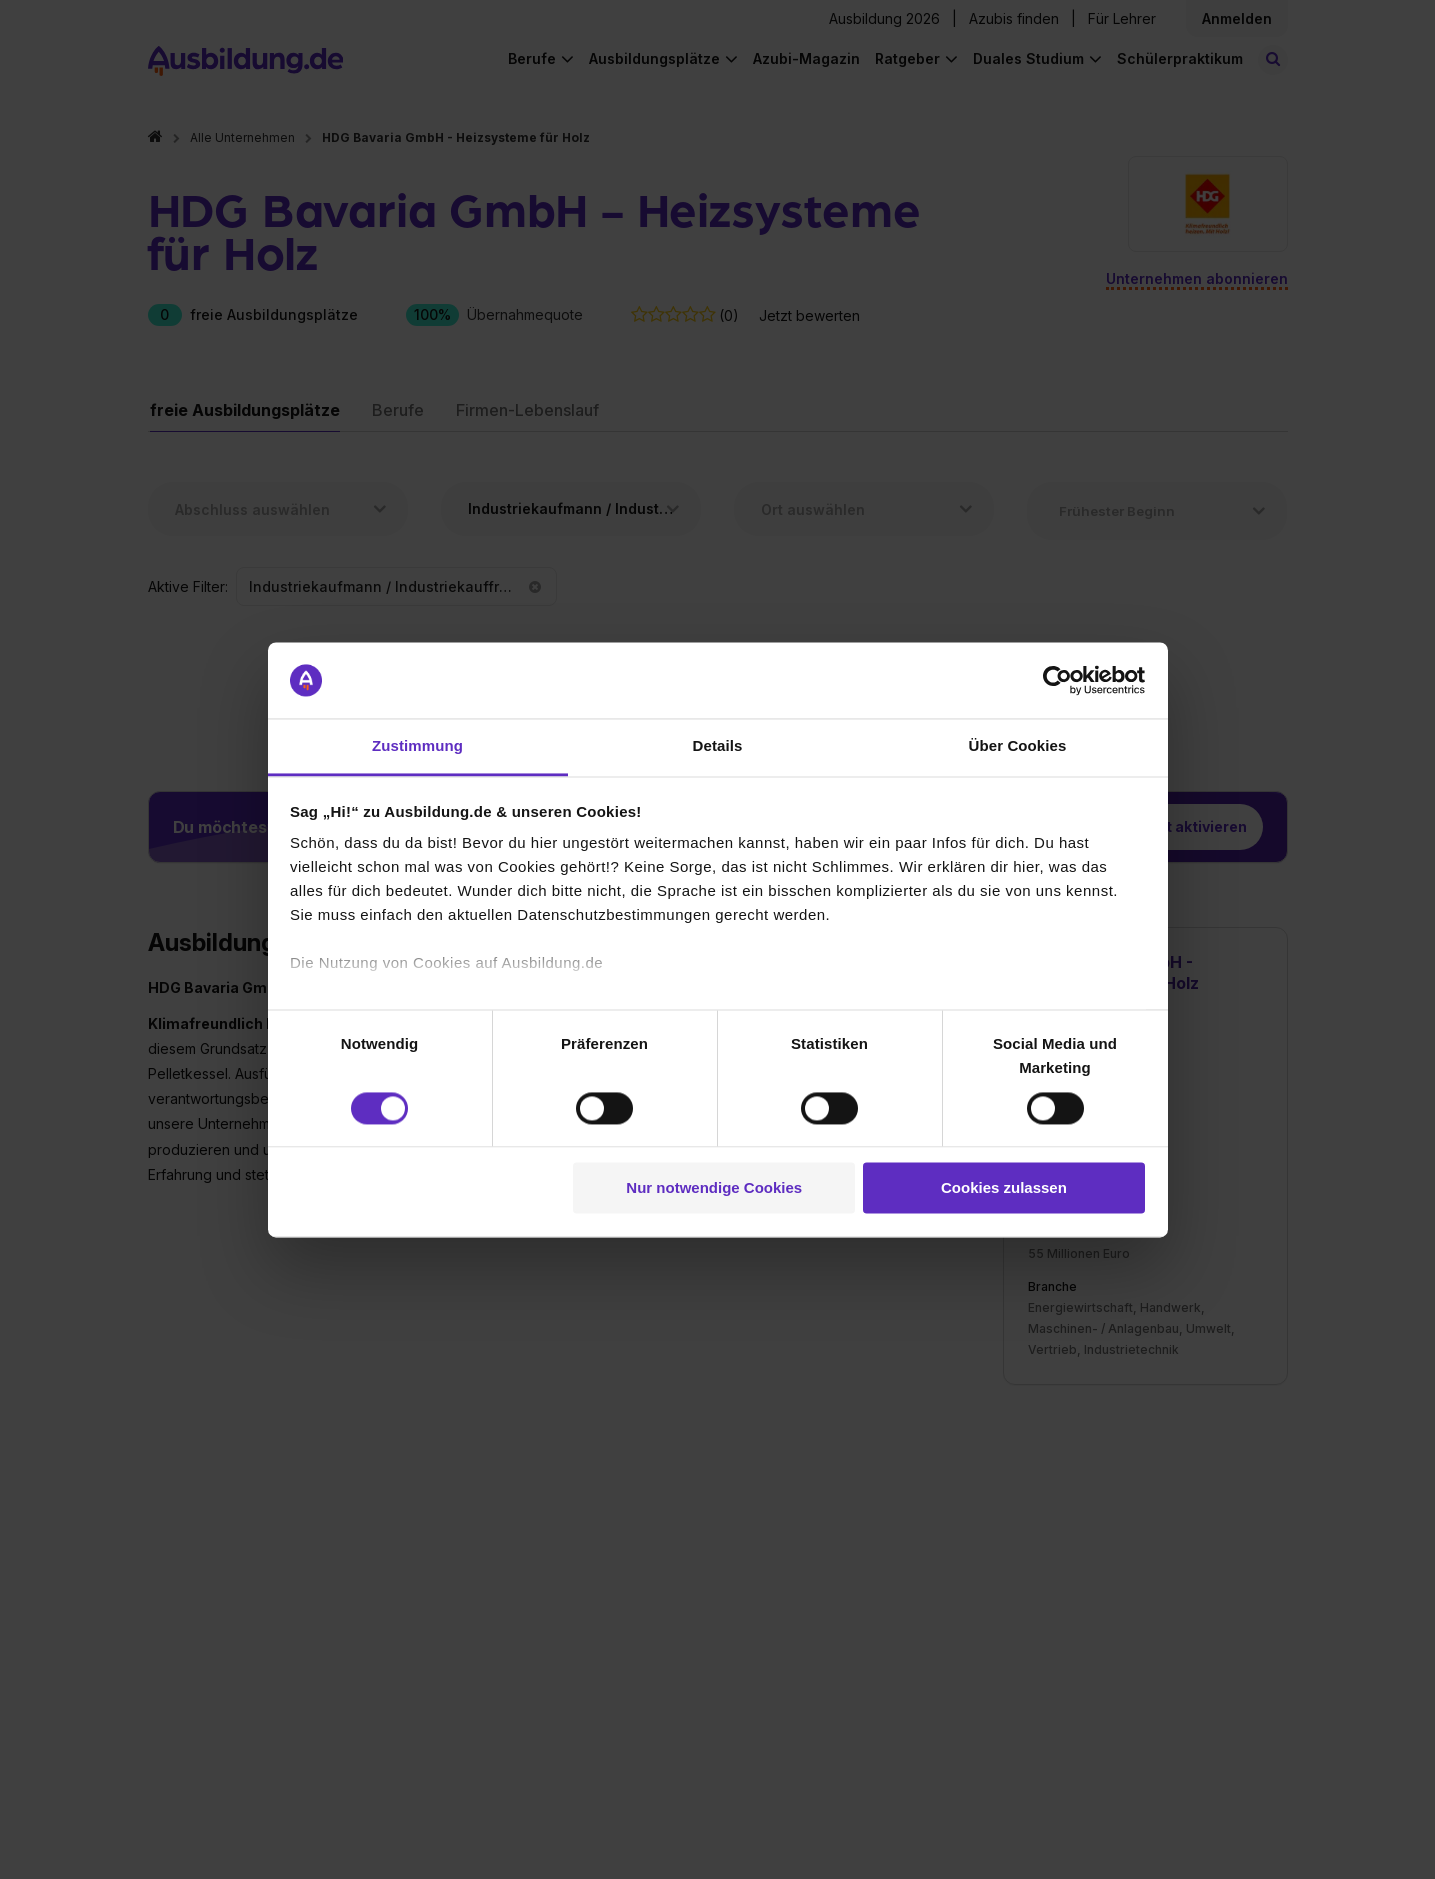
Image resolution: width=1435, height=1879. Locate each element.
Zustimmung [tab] (417, 746)
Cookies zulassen (1004, 1188)
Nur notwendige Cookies (714, 1188)
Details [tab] (718, 746)
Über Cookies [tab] (1018, 746)
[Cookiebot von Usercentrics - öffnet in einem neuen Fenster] (1057, 680)
